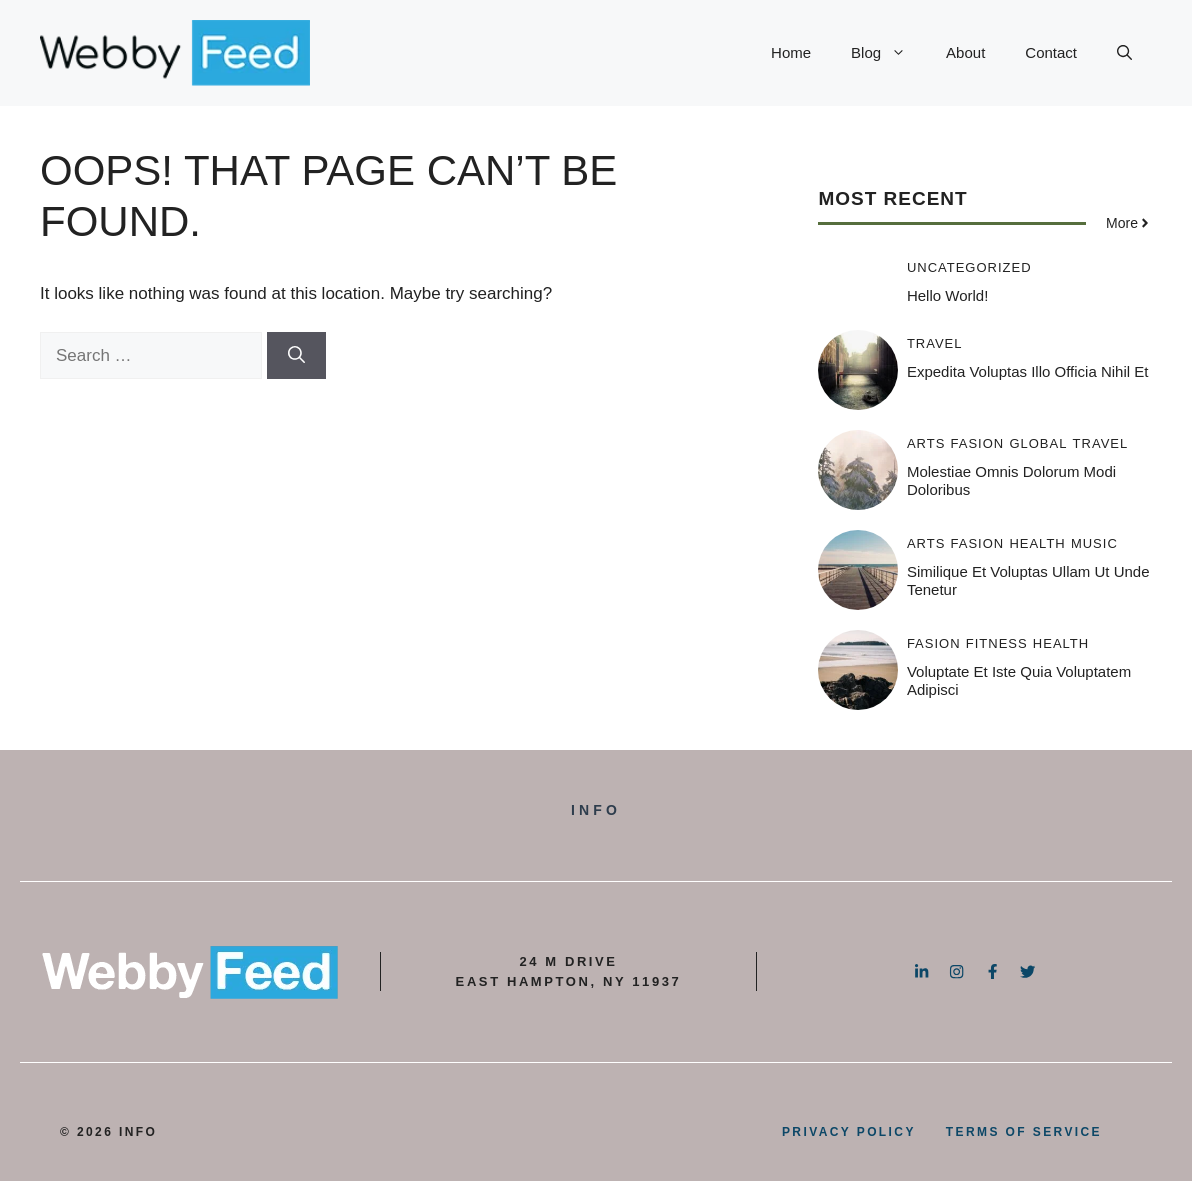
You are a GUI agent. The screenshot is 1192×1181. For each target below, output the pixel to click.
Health (1037, 543)
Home (791, 52)
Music (1094, 543)
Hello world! (947, 295)
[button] (1124, 53)
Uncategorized (969, 267)
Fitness (997, 643)
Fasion (978, 443)
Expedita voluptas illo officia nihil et (1028, 371)
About (965, 52)
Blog (888, 53)
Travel (935, 343)
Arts (926, 443)
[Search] (296, 356)
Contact (1051, 52)
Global (1038, 443)
